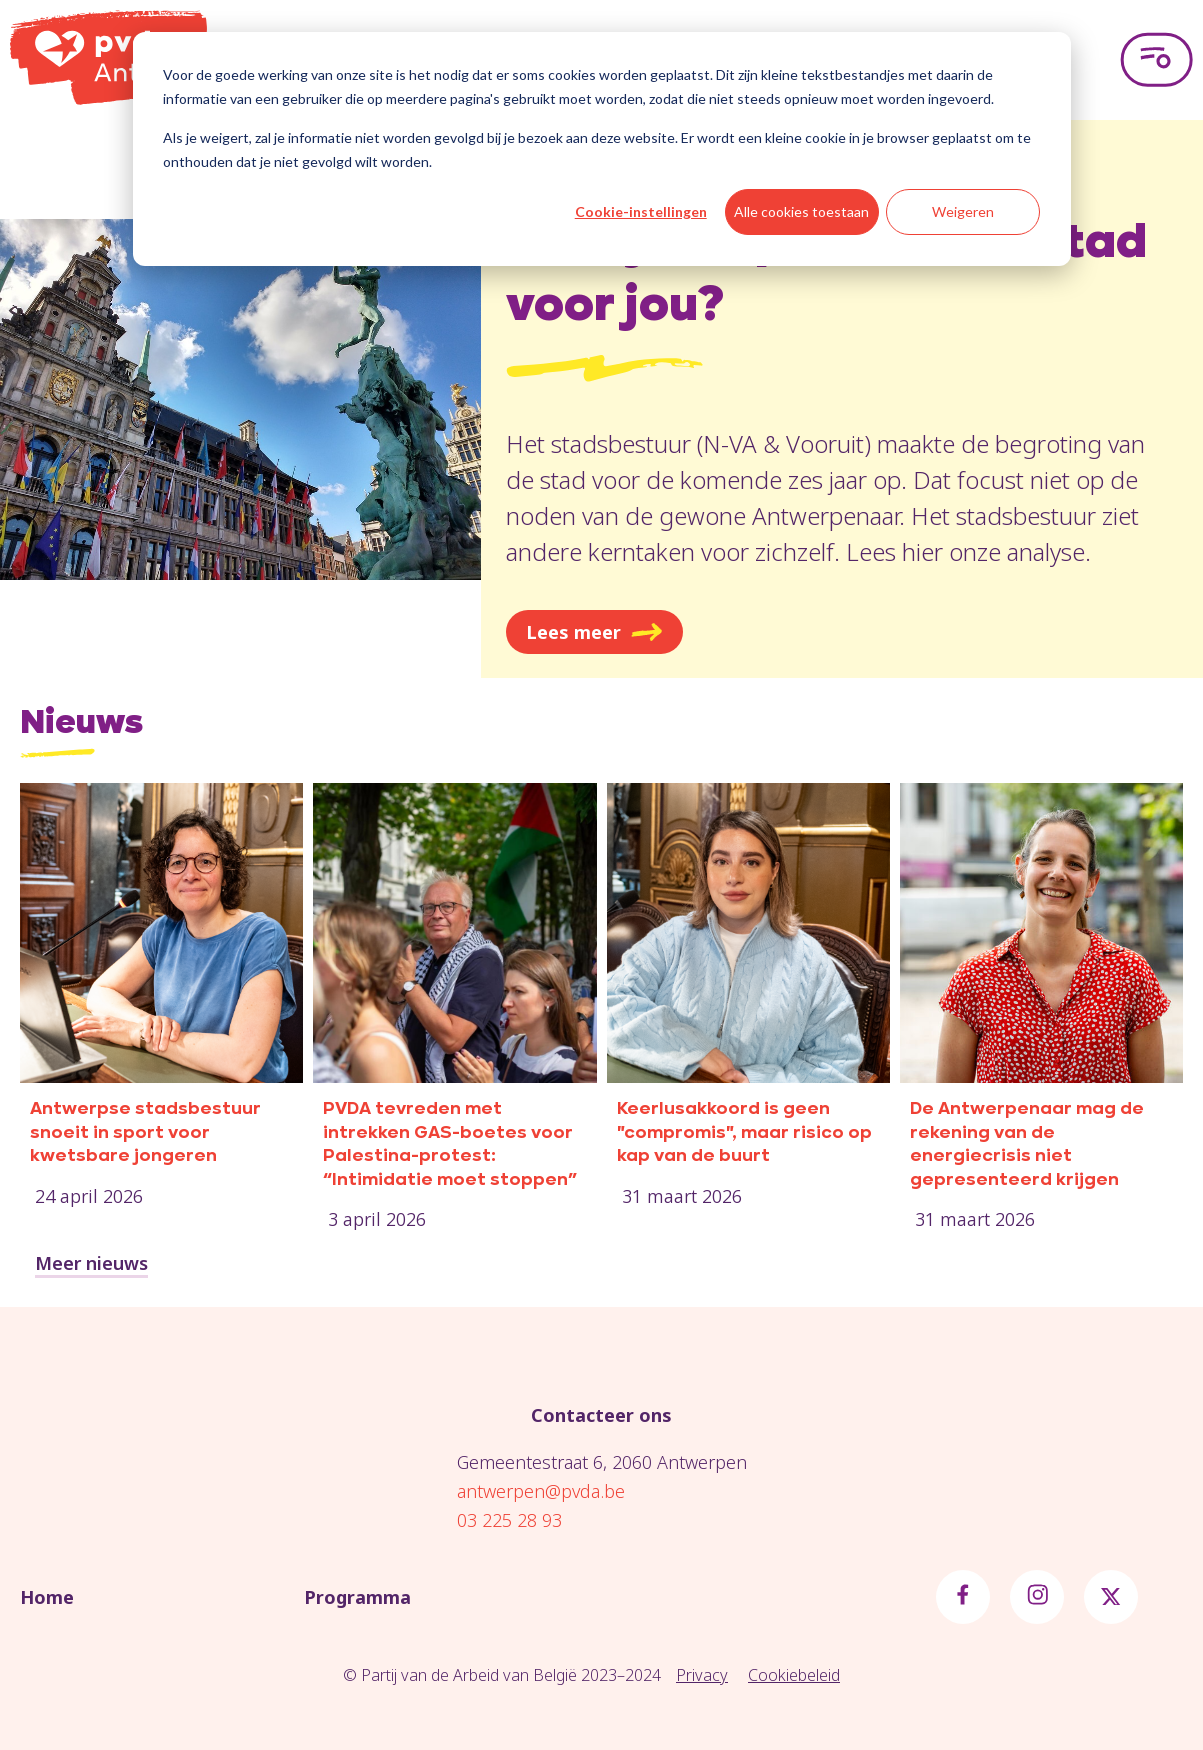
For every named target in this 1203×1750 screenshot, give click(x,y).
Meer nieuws (91, 1263)
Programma (357, 1597)
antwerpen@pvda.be (541, 1491)
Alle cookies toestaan (801, 211)
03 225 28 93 (509, 1520)
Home (47, 1597)
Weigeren (963, 211)
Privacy (702, 1675)
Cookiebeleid (794, 1675)
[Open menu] (1156, 60)
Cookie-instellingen (641, 211)
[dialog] (602, 149)
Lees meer (594, 632)
